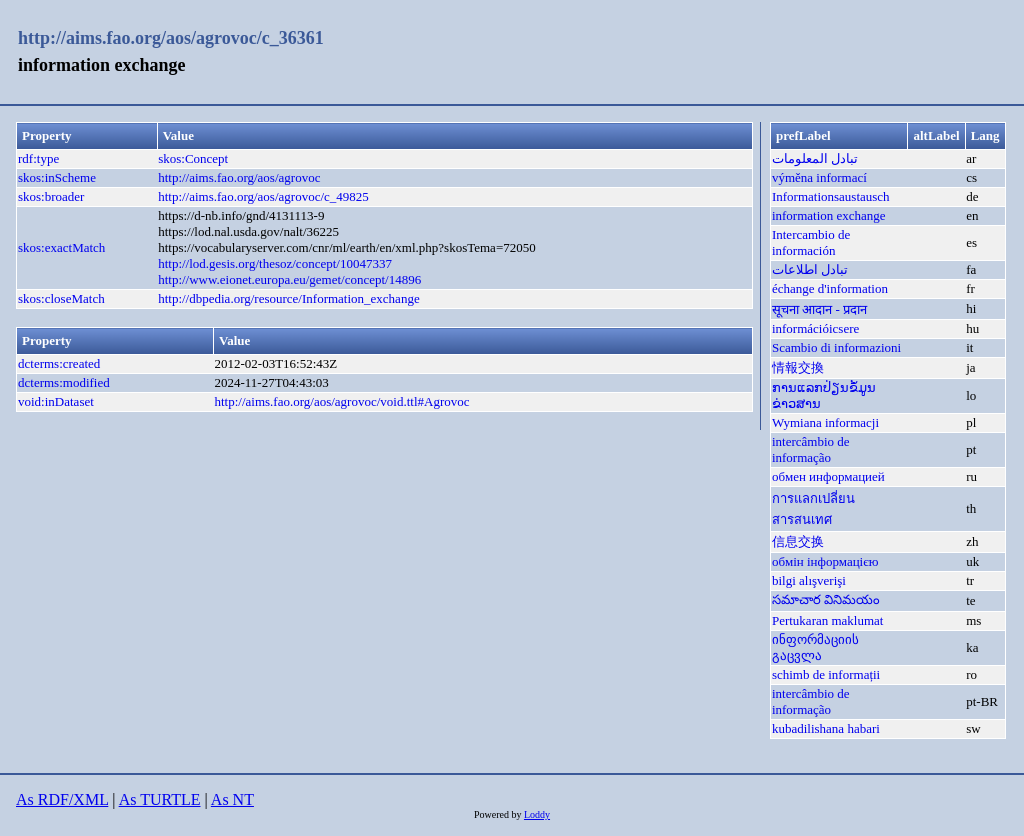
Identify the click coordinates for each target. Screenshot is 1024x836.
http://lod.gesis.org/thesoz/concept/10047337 (275, 263)
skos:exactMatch (61, 247)
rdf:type (38, 158)
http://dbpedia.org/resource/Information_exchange (288, 298)
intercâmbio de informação (811, 449)
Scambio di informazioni (836, 347)
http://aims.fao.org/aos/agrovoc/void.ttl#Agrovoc (341, 401)
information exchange (829, 215)
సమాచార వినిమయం (826, 599)
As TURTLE (160, 799)
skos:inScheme (57, 177)
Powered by (499, 814)
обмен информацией (828, 476)
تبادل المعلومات (815, 158)
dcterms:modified (64, 382)
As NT (232, 799)
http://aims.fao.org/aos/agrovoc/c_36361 (171, 38)
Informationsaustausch (831, 196)
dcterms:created (59, 363)
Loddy (537, 814)
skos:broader (51, 196)
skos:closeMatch (61, 298)
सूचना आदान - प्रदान (819, 309)
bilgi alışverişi (809, 580)
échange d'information (830, 288)
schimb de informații (826, 674)
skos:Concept (193, 158)
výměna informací (819, 177)
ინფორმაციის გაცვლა (815, 647)
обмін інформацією (825, 561)
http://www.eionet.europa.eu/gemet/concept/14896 (289, 279)
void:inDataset (56, 401)
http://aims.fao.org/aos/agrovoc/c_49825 (263, 196)
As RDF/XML (62, 799)
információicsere (815, 328)
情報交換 (798, 367)
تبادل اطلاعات (810, 269)
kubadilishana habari (826, 728)
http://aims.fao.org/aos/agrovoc (239, 177)
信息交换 (798, 541)
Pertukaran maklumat (828, 620)
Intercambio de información (811, 242)
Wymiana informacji (825, 422)
